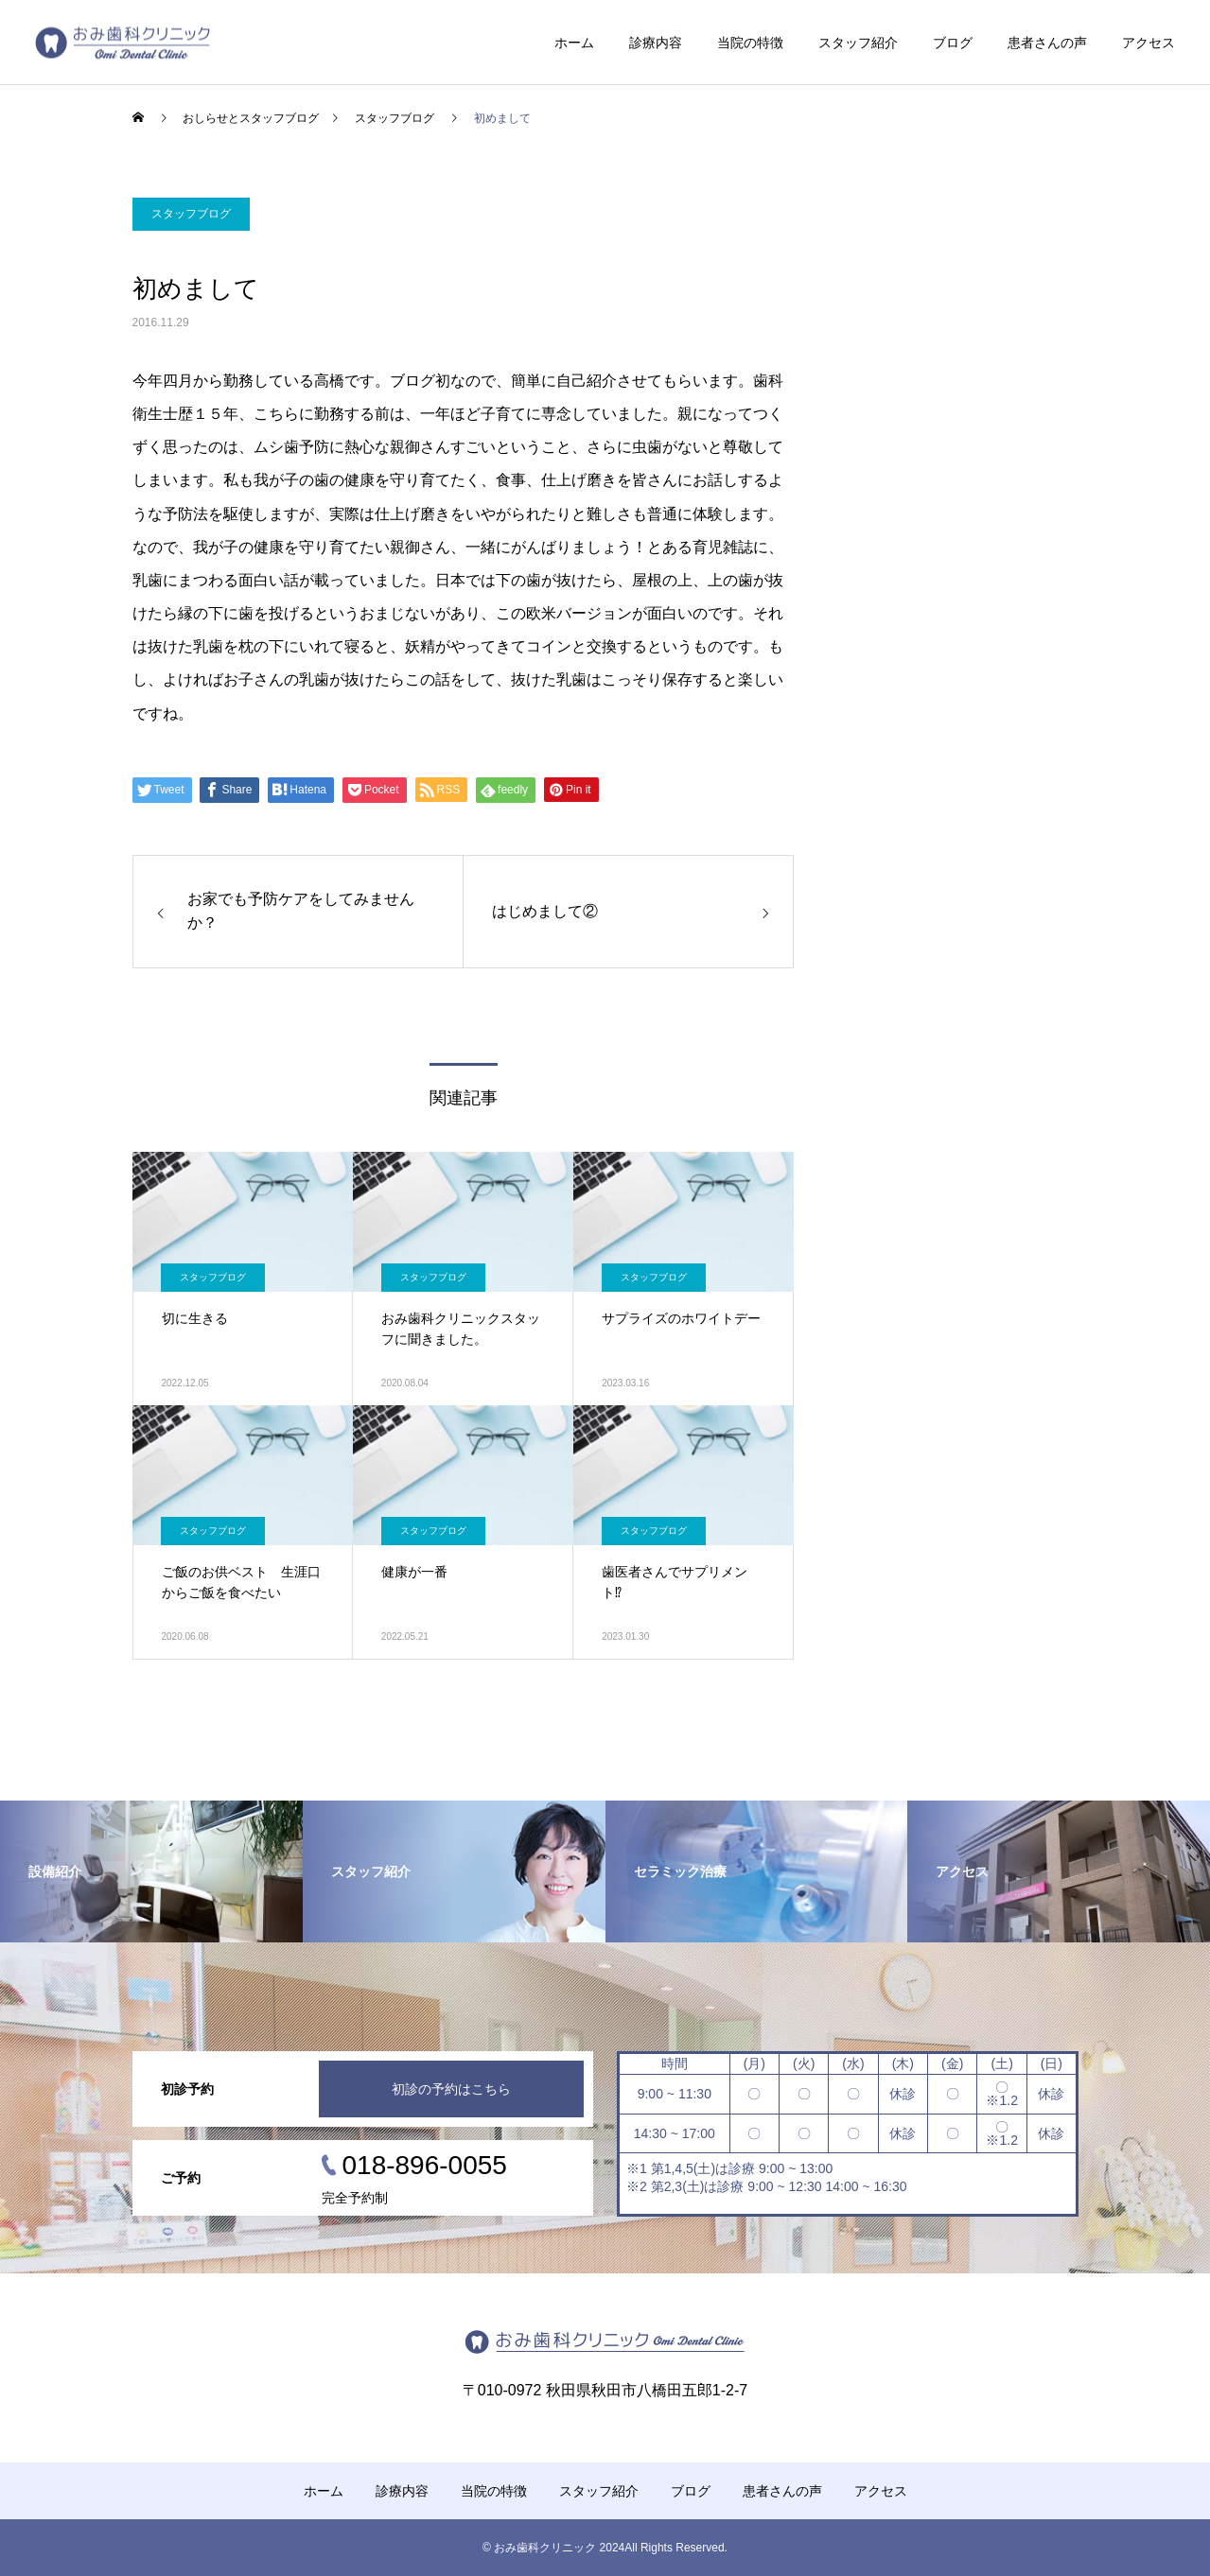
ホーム (574, 42)
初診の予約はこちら (451, 2089)
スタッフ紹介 (858, 42)
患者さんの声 (1047, 42)
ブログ (953, 42)
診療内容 (655, 42)
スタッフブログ (191, 213)
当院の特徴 (750, 42)
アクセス (1148, 42)
